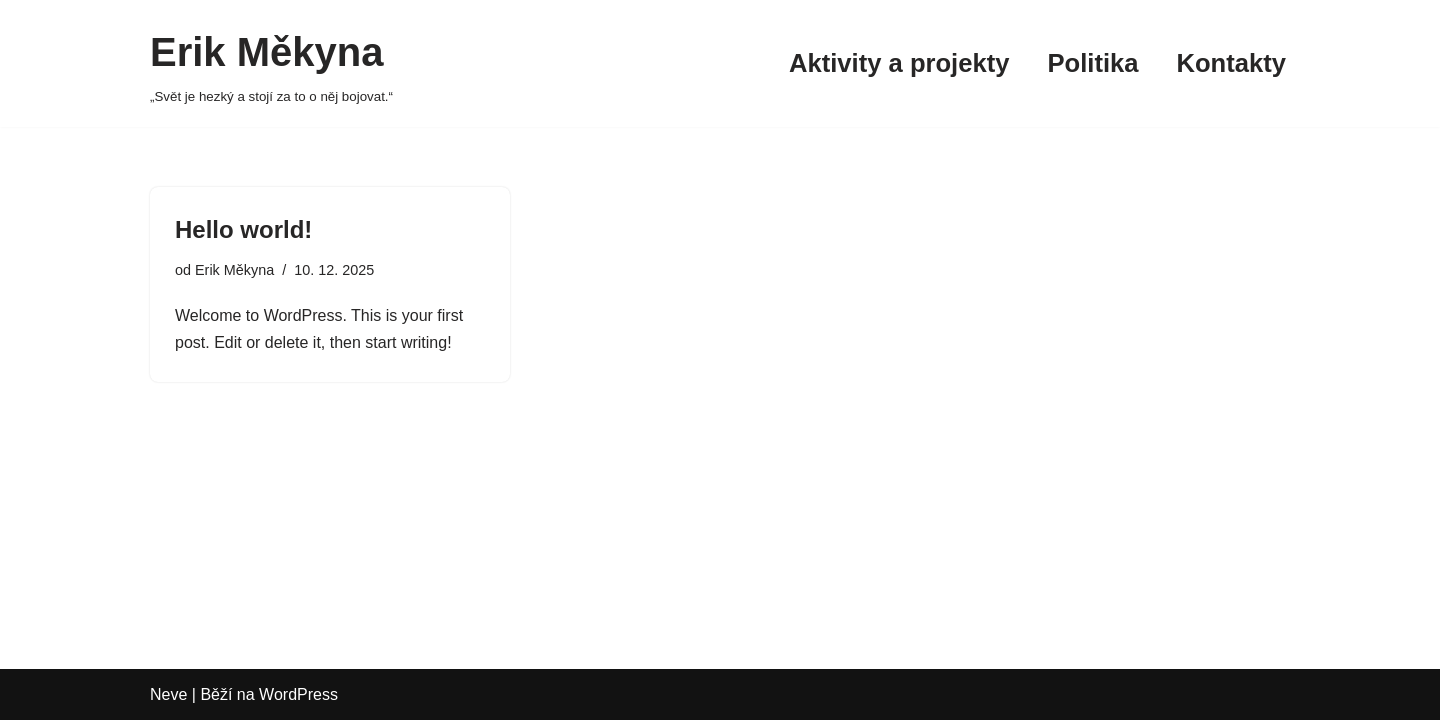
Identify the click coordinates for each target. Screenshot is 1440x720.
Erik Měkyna (234, 270)
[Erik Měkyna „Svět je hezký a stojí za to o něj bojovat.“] (271, 63)
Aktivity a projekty (899, 63)
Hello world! (243, 229)
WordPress (298, 694)
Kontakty (1232, 63)
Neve (168, 694)
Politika (1092, 63)
